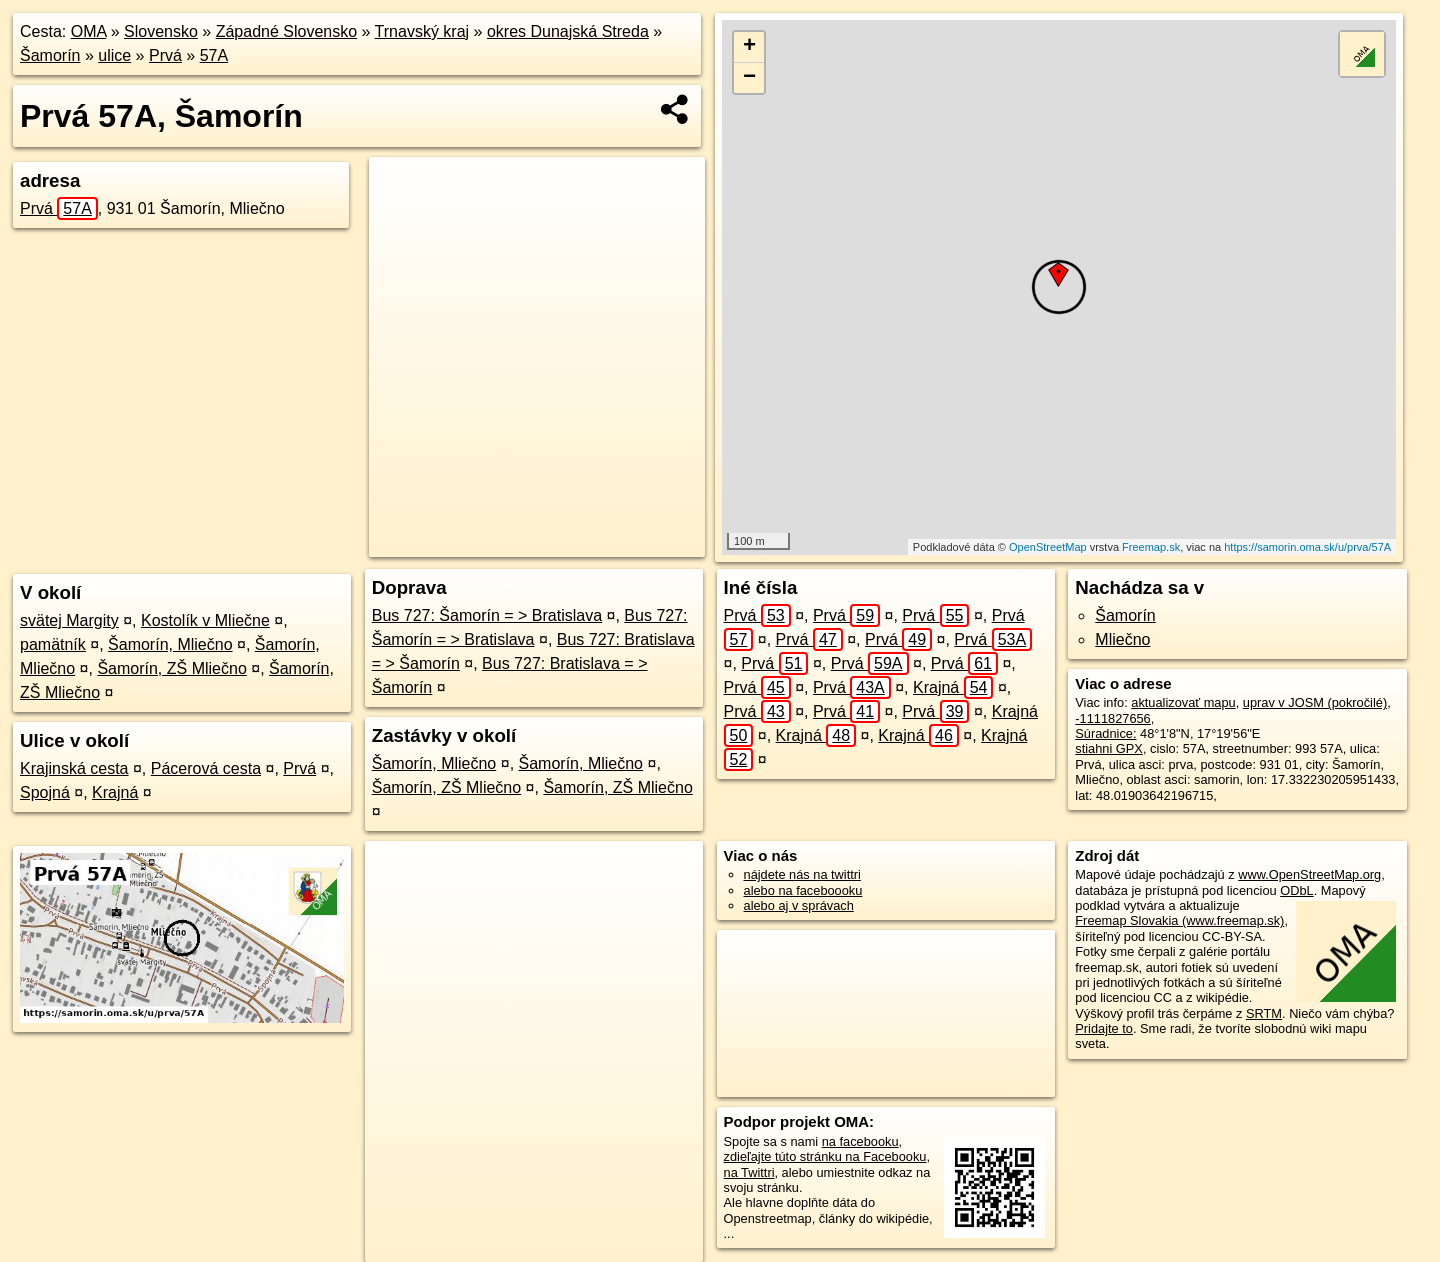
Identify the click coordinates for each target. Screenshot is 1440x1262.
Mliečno (1122, 639)
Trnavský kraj (422, 31)
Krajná (115, 792)
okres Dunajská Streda (568, 31)
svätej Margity (69, 620)
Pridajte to (1104, 1028)
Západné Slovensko (286, 31)
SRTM (1264, 1013)
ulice (114, 55)
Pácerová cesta (206, 768)
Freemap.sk (1151, 547)
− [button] (749, 78)
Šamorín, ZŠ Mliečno (171, 668)
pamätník (53, 644)
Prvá (165, 55)
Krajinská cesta (74, 768)
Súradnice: (1105, 733)
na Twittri (749, 1172)
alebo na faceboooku (803, 890)
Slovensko (161, 31)
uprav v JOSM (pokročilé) (1315, 702)
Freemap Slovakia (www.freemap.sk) (1179, 920)
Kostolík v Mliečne (205, 620)
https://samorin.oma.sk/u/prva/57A (1307, 547)
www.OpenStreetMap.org (1309, 874)
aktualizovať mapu (1183, 702)
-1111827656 (1112, 718)
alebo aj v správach (799, 905)
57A (214, 55)
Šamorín (50, 55)
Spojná (45, 792)
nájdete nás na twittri (802, 874)
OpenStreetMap (1048, 547)
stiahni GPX (1109, 748)
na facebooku (860, 1141)
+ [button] (749, 47)
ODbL (1296, 890)
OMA (89, 31)
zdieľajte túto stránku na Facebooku (825, 1156)
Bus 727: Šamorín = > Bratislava (487, 615)
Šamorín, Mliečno (170, 644)
